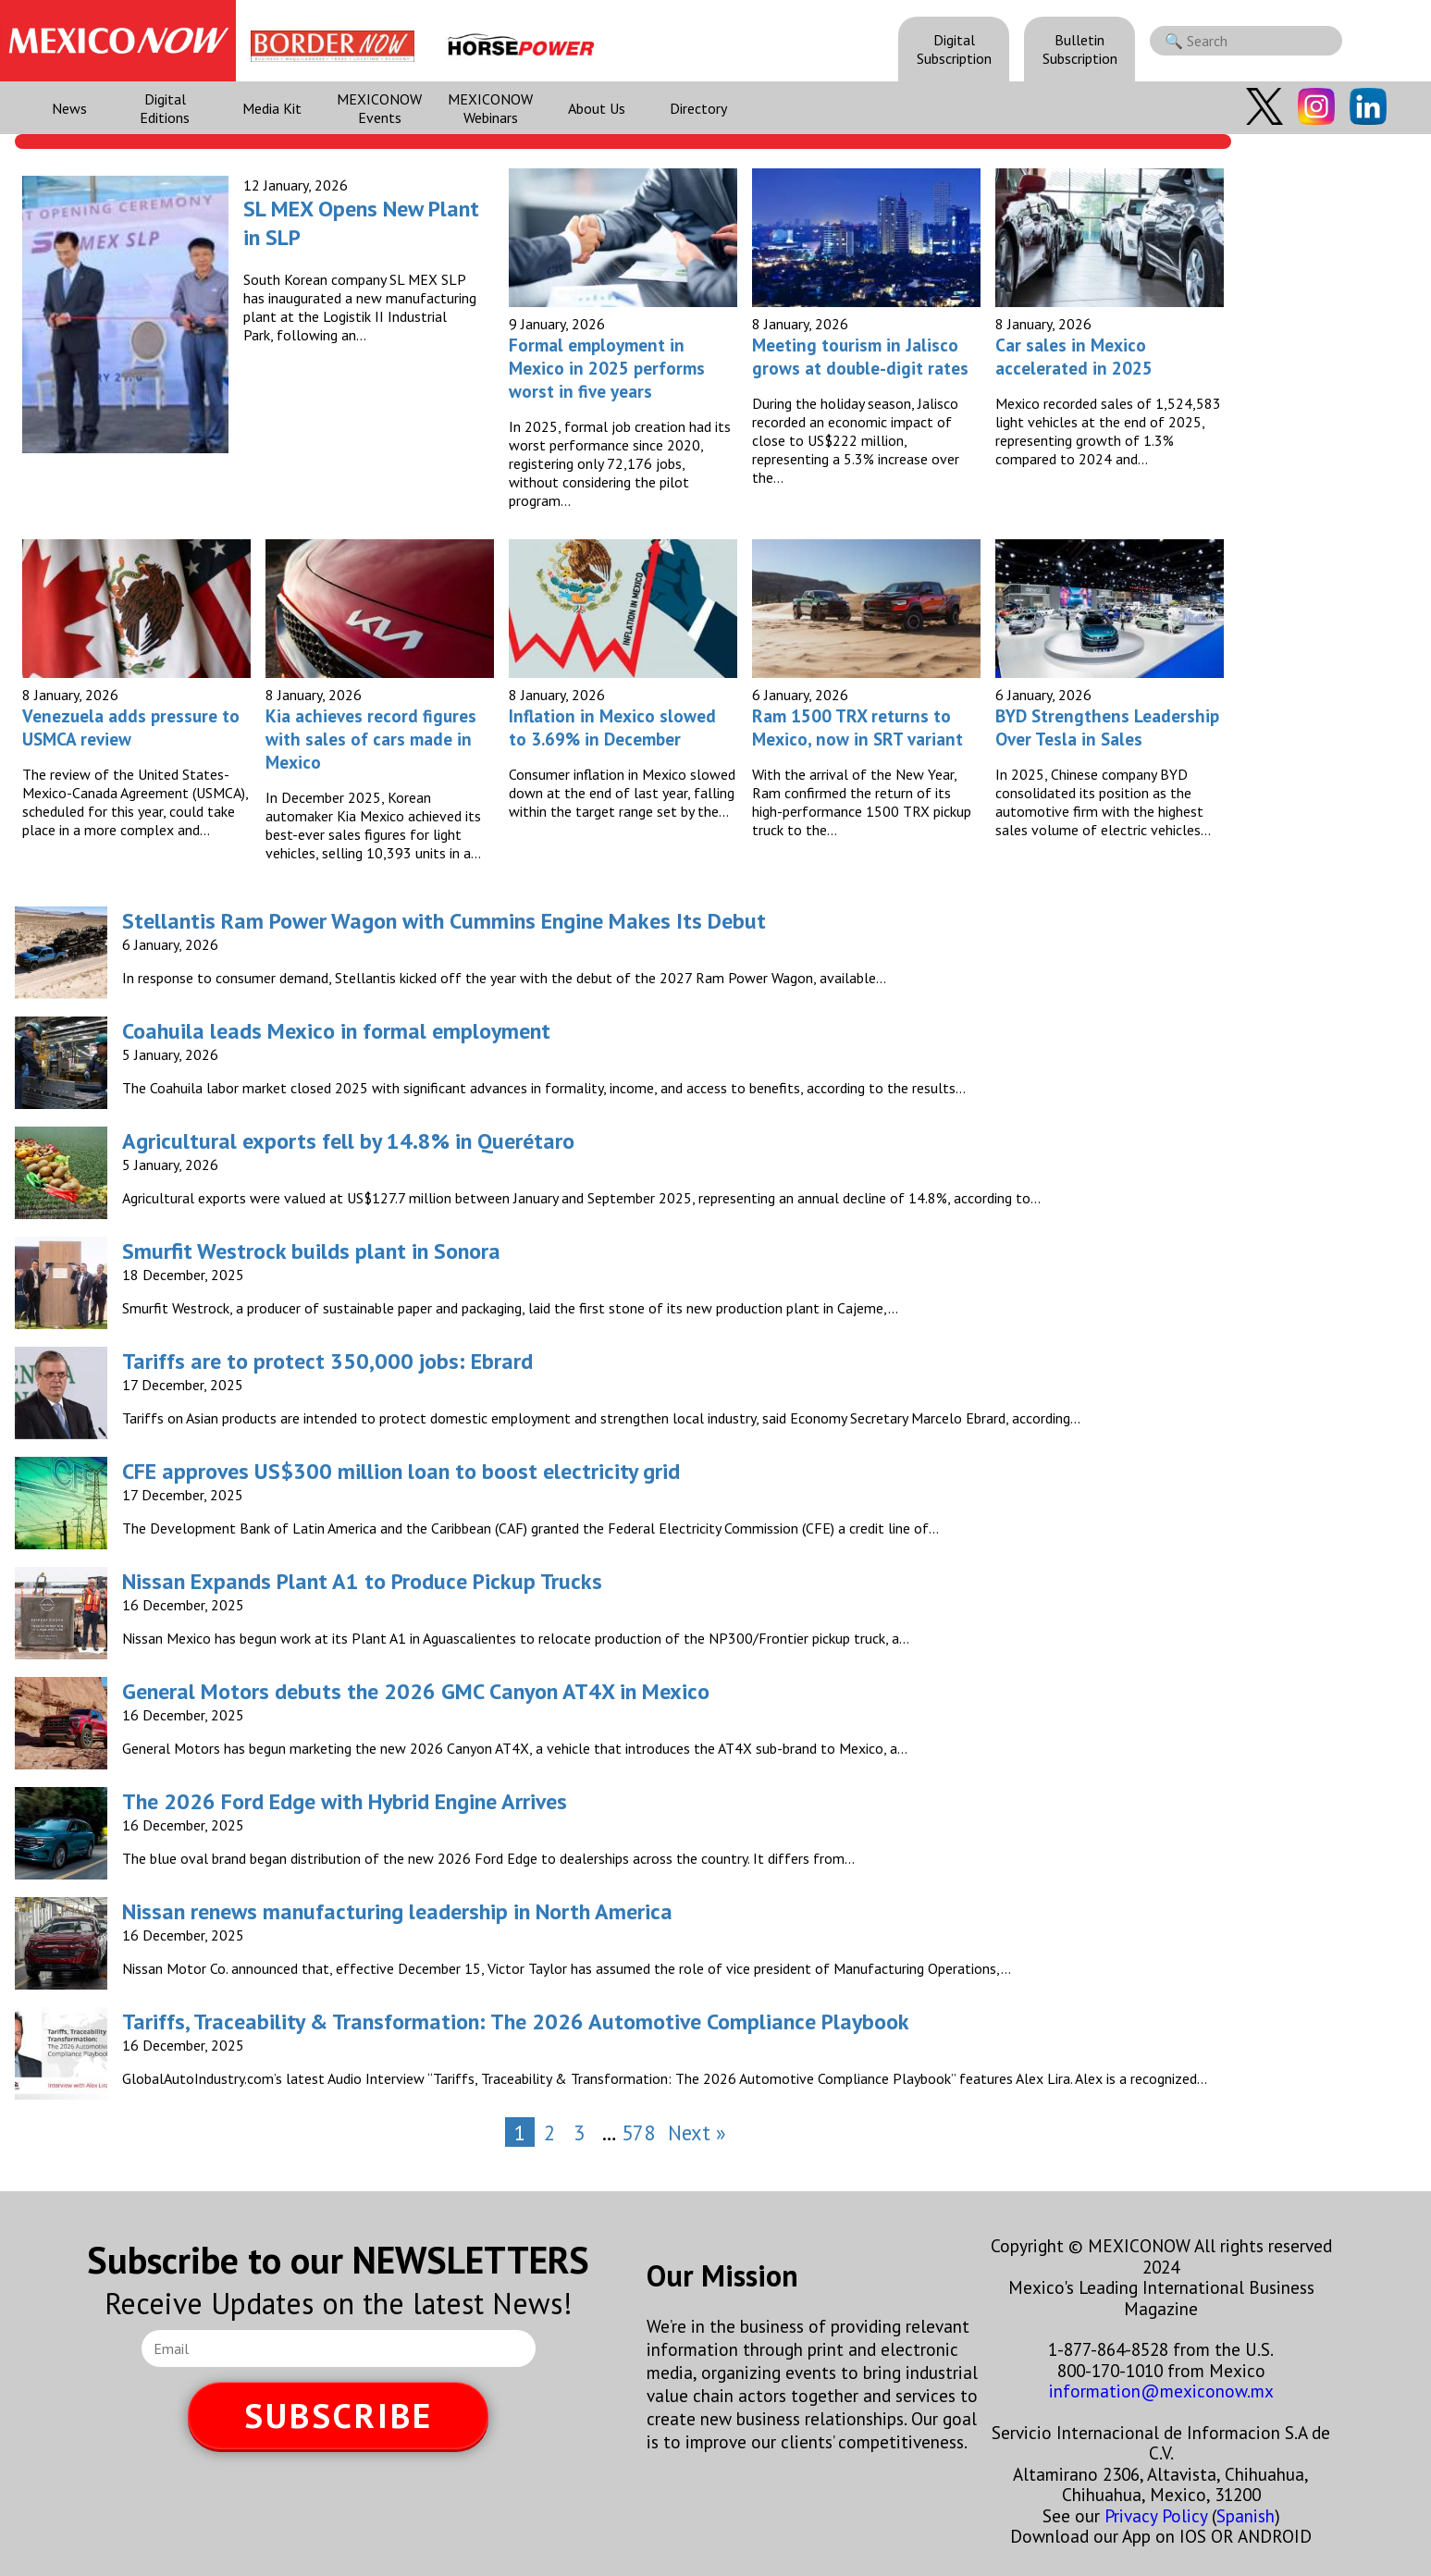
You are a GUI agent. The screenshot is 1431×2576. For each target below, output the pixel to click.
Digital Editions (165, 108)
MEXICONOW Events (379, 108)
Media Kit (272, 108)
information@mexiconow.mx (1161, 2390)
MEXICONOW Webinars (490, 108)
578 (638, 2132)
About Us (596, 108)
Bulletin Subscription (1079, 49)
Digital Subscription (954, 49)
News (69, 108)
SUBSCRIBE (338, 2415)
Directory (698, 108)
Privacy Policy (1155, 2515)
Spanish (1245, 2515)
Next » (697, 2132)
